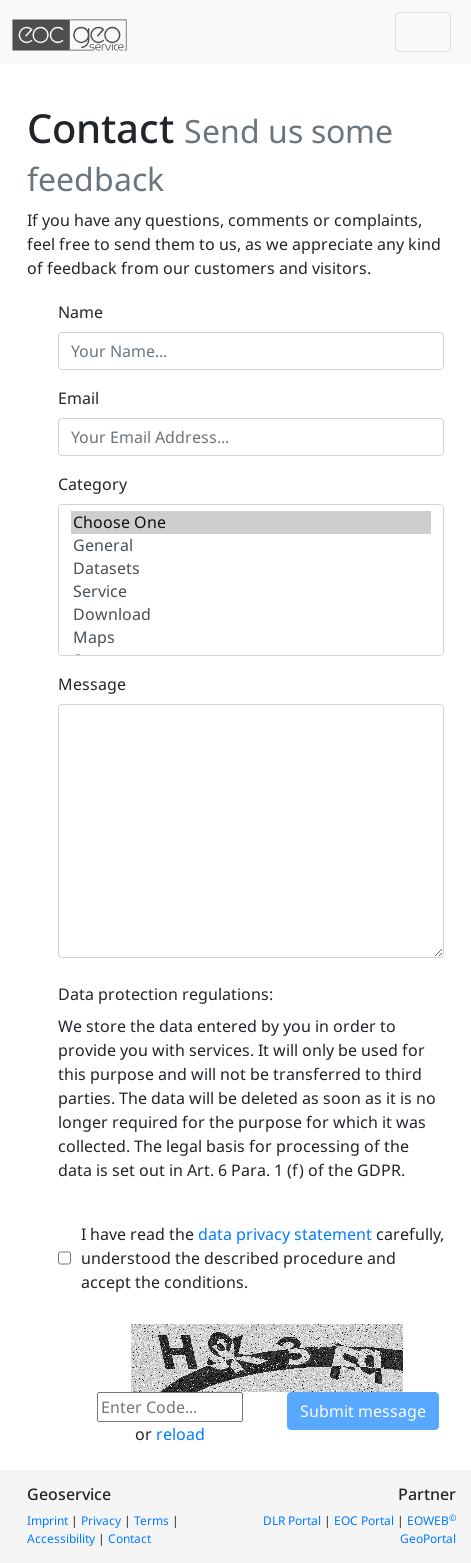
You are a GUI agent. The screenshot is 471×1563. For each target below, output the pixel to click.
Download (251, 614)
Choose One (251, 522)
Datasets (251, 568)
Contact (129, 1538)
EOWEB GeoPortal (428, 1529)
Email (78, 398)
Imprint (47, 1520)
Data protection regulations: (165, 994)
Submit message (363, 1411)
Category (92, 484)
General (251, 545)
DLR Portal (292, 1520)
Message (92, 684)
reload (180, 1434)
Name (80, 312)
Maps (251, 637)
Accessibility (61, 1538)
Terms (151, 1520)
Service (251, 591)
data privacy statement (285, 1234)
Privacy (101, 1520)
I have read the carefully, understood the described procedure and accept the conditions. (262, 1258)
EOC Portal (364, 1520)
